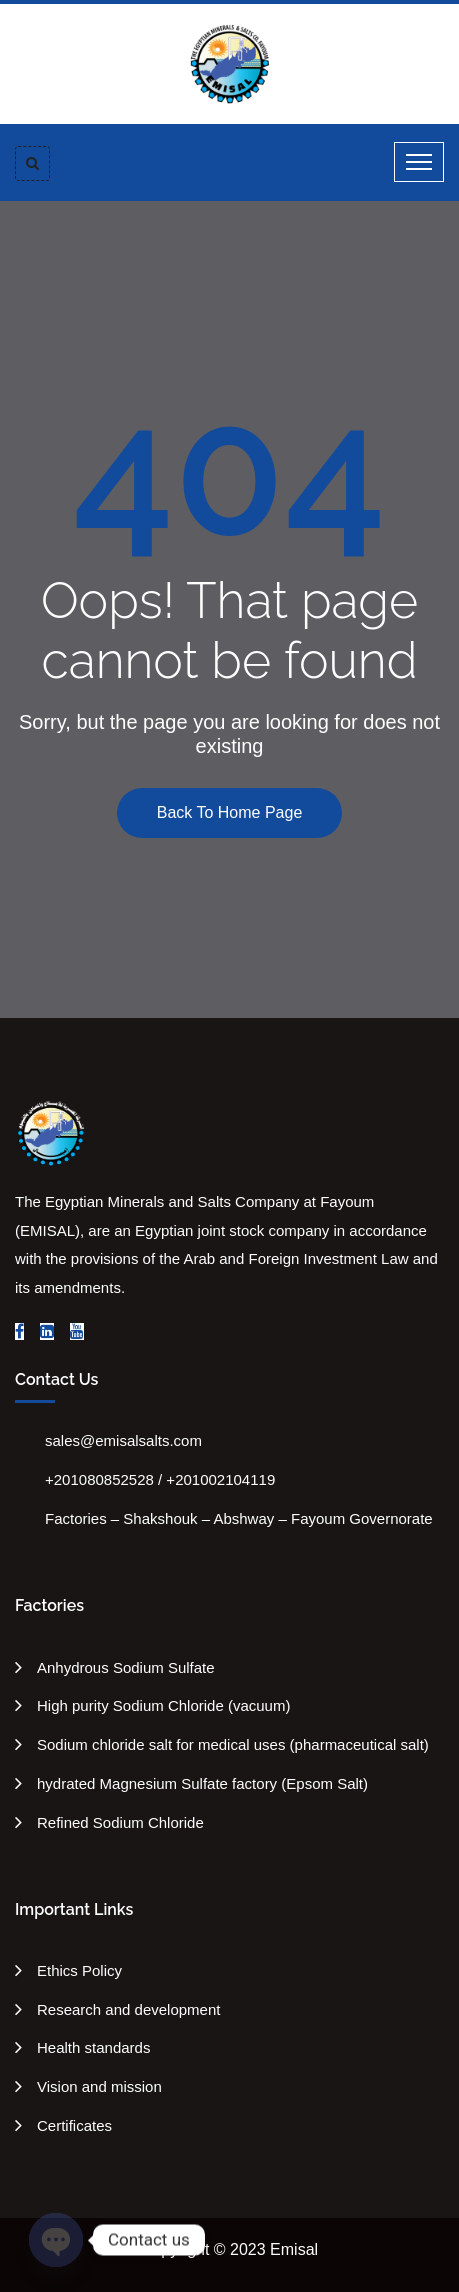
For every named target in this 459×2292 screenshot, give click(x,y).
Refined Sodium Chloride (120, 1822)
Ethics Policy (79, 1970)
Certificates (74, 2125)
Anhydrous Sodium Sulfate (126, 1667)
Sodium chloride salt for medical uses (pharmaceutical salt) (233, 1744)
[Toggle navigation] (419, 162)
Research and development (128, 2009)
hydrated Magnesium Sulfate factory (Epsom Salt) (202, 1783)
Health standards (93, 2047)
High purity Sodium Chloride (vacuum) (163, 1705)
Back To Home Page (230, 812)
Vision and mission (99, 2086)
